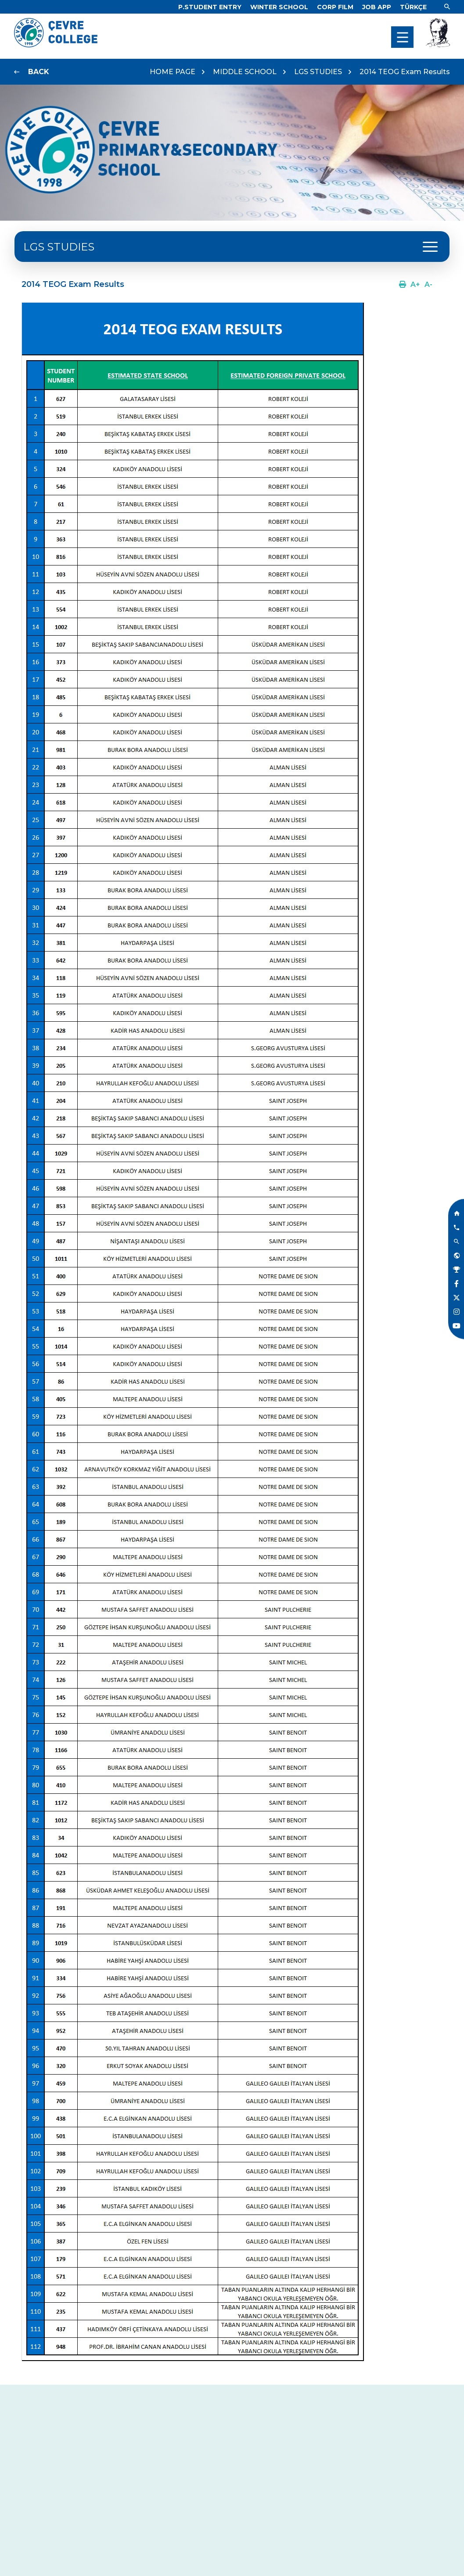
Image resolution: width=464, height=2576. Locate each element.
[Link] (209, 7)
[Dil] (413, 7)
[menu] (402, 37)
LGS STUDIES (318, 72)
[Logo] (55, 45)
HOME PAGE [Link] (172, 72)
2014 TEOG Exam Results (405, 72)
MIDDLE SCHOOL (245, 72)
